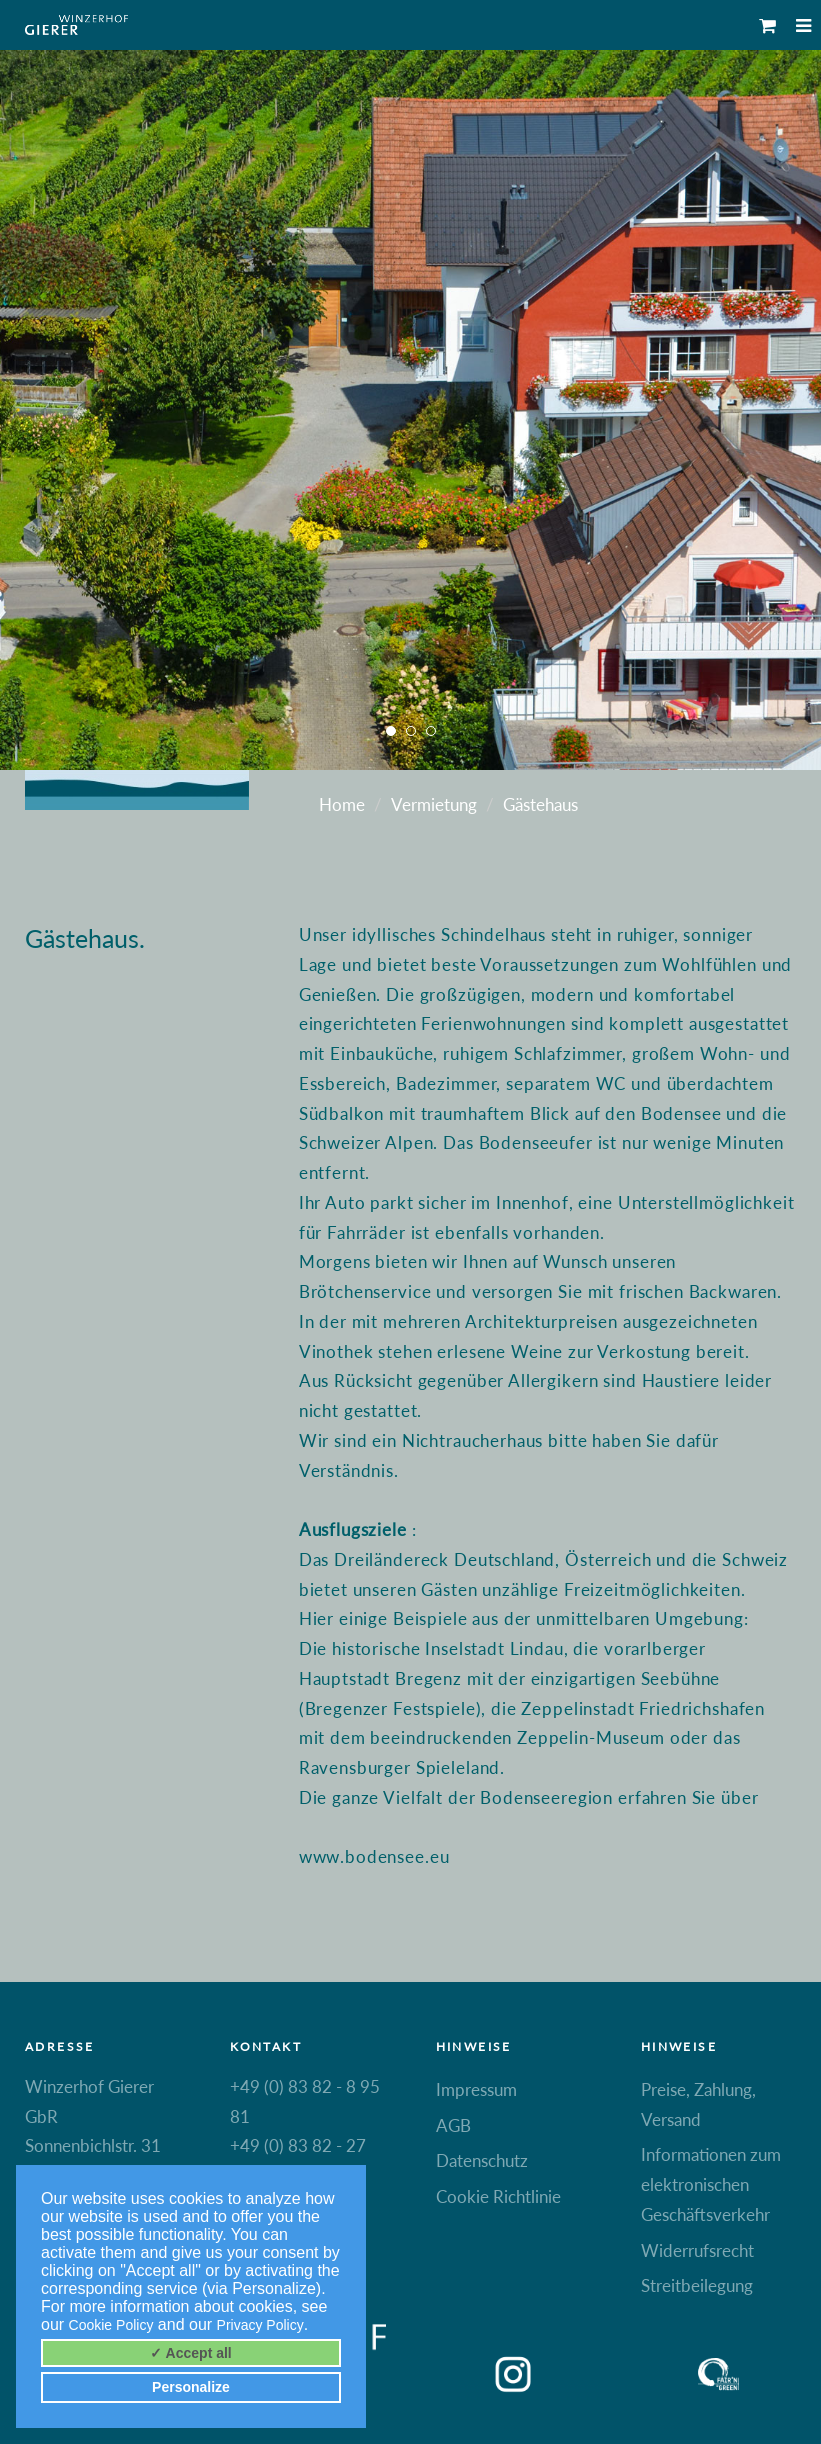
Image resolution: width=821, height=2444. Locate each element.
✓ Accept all (191, 2353)
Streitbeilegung (697, 2285)
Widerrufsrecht (697, 2250)
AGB (453, 2125)
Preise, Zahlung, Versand (698, 2104)
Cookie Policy (111, 2325)
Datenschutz (482, 2160)
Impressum (476, 2089)
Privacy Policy (260, 2325)
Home (342, 804)
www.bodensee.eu (374, 1856)
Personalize (191, 2387)
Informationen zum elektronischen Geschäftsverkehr (711, 2184)
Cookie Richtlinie (498, 2196)
